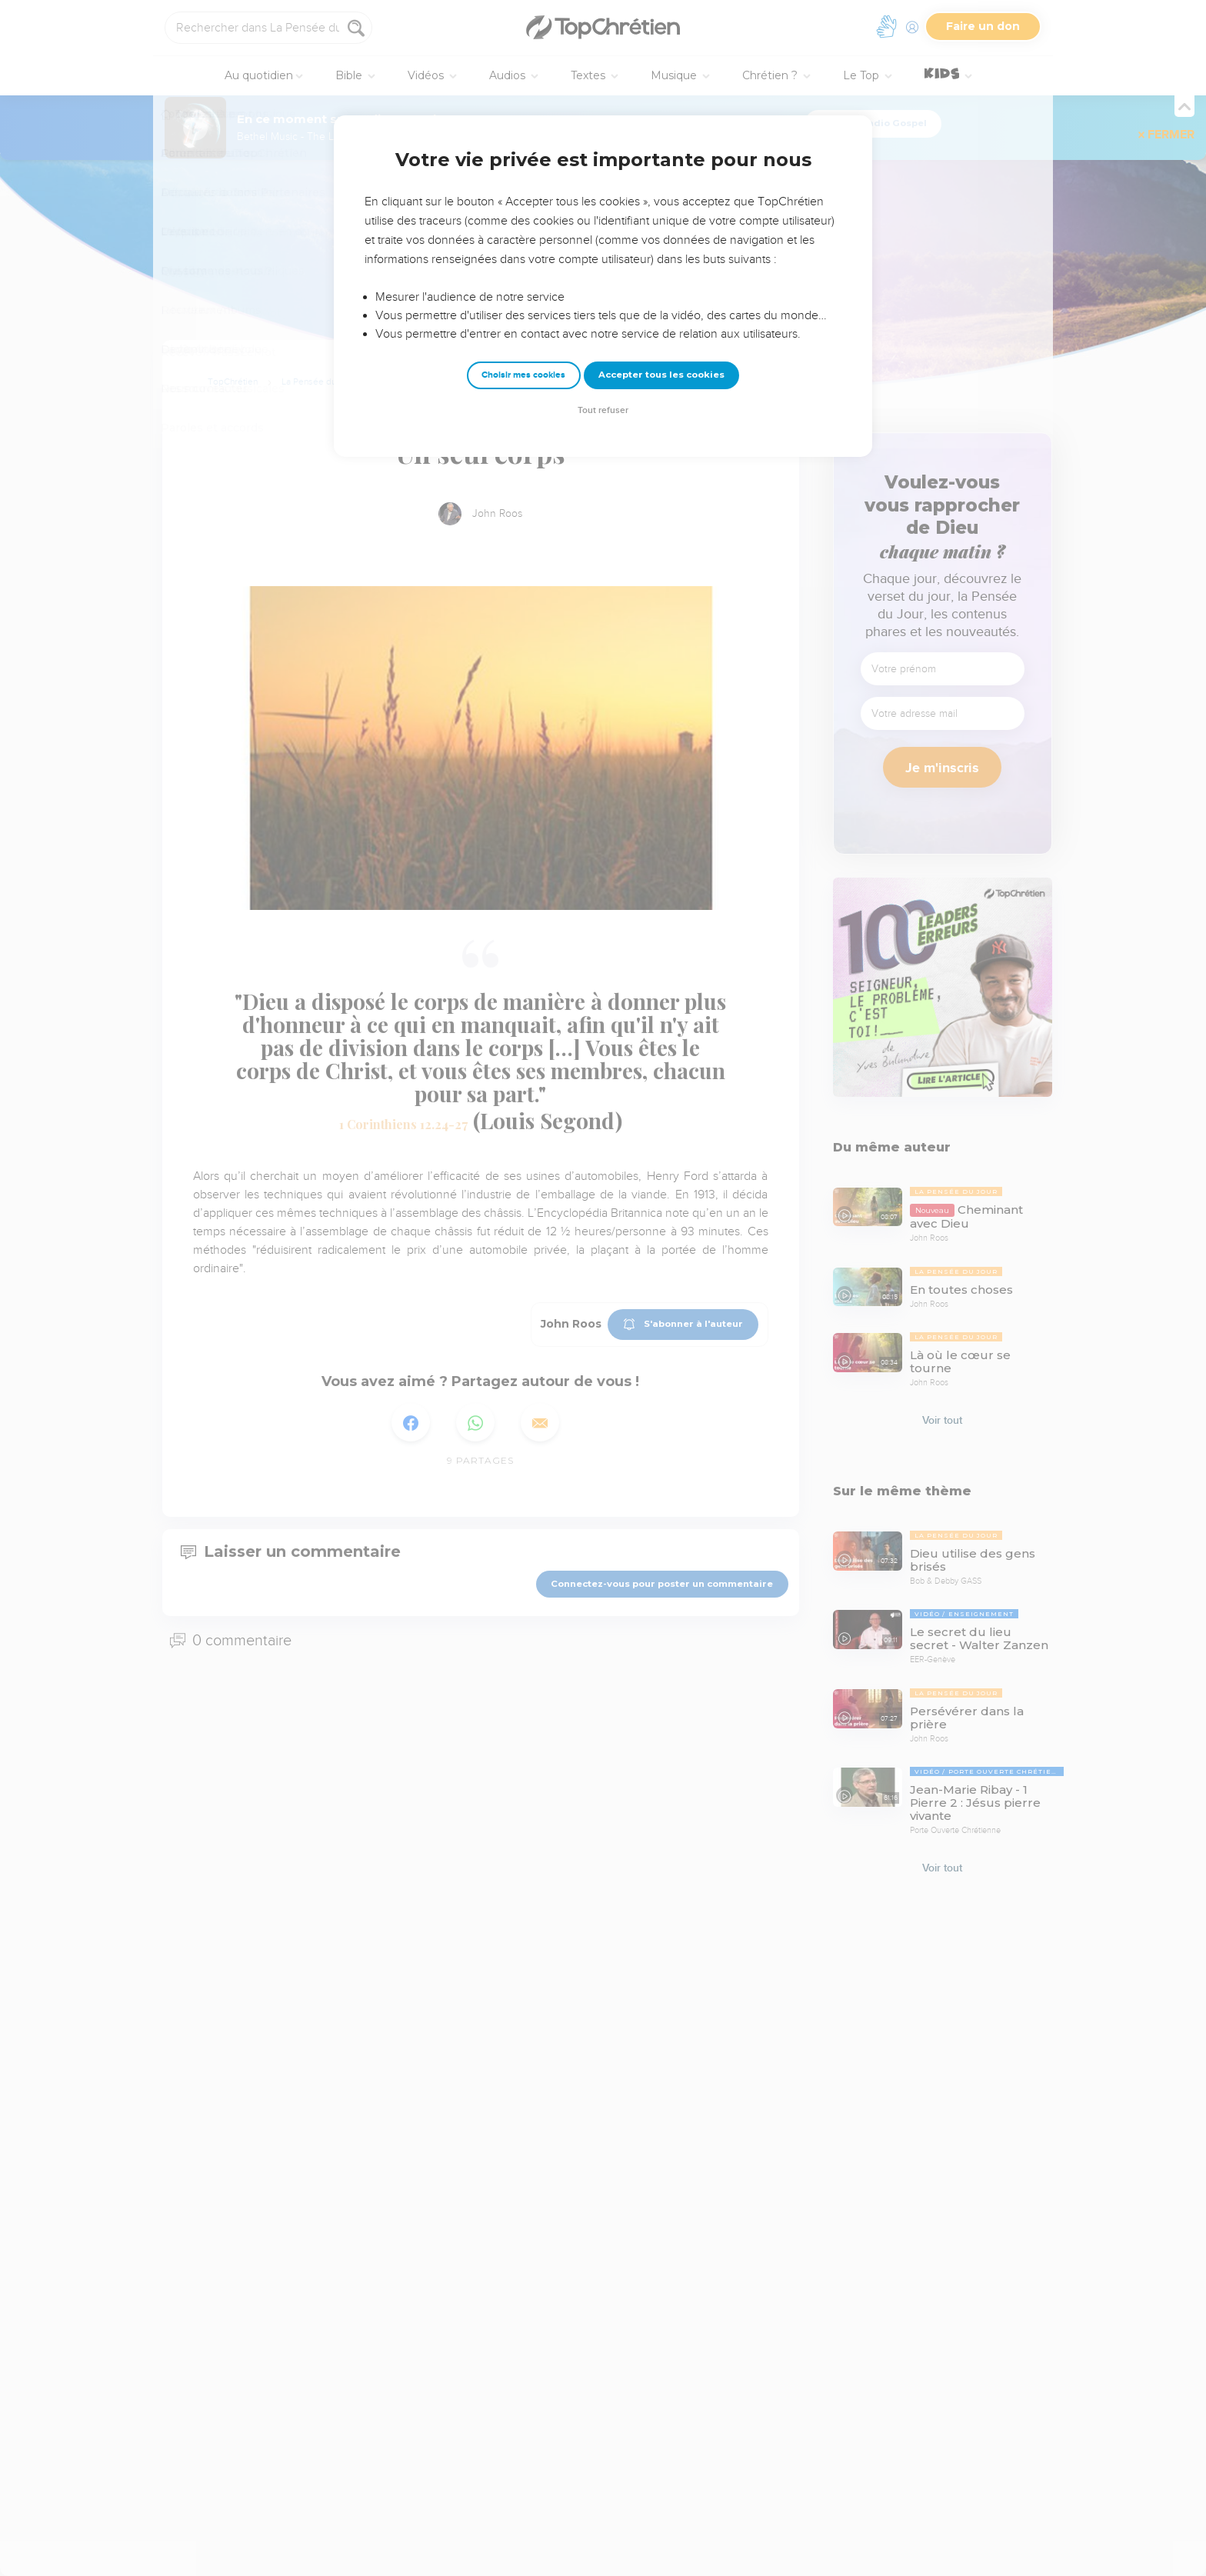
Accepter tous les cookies (661, 374)
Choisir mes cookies (523, 375)
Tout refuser (603, 410)
